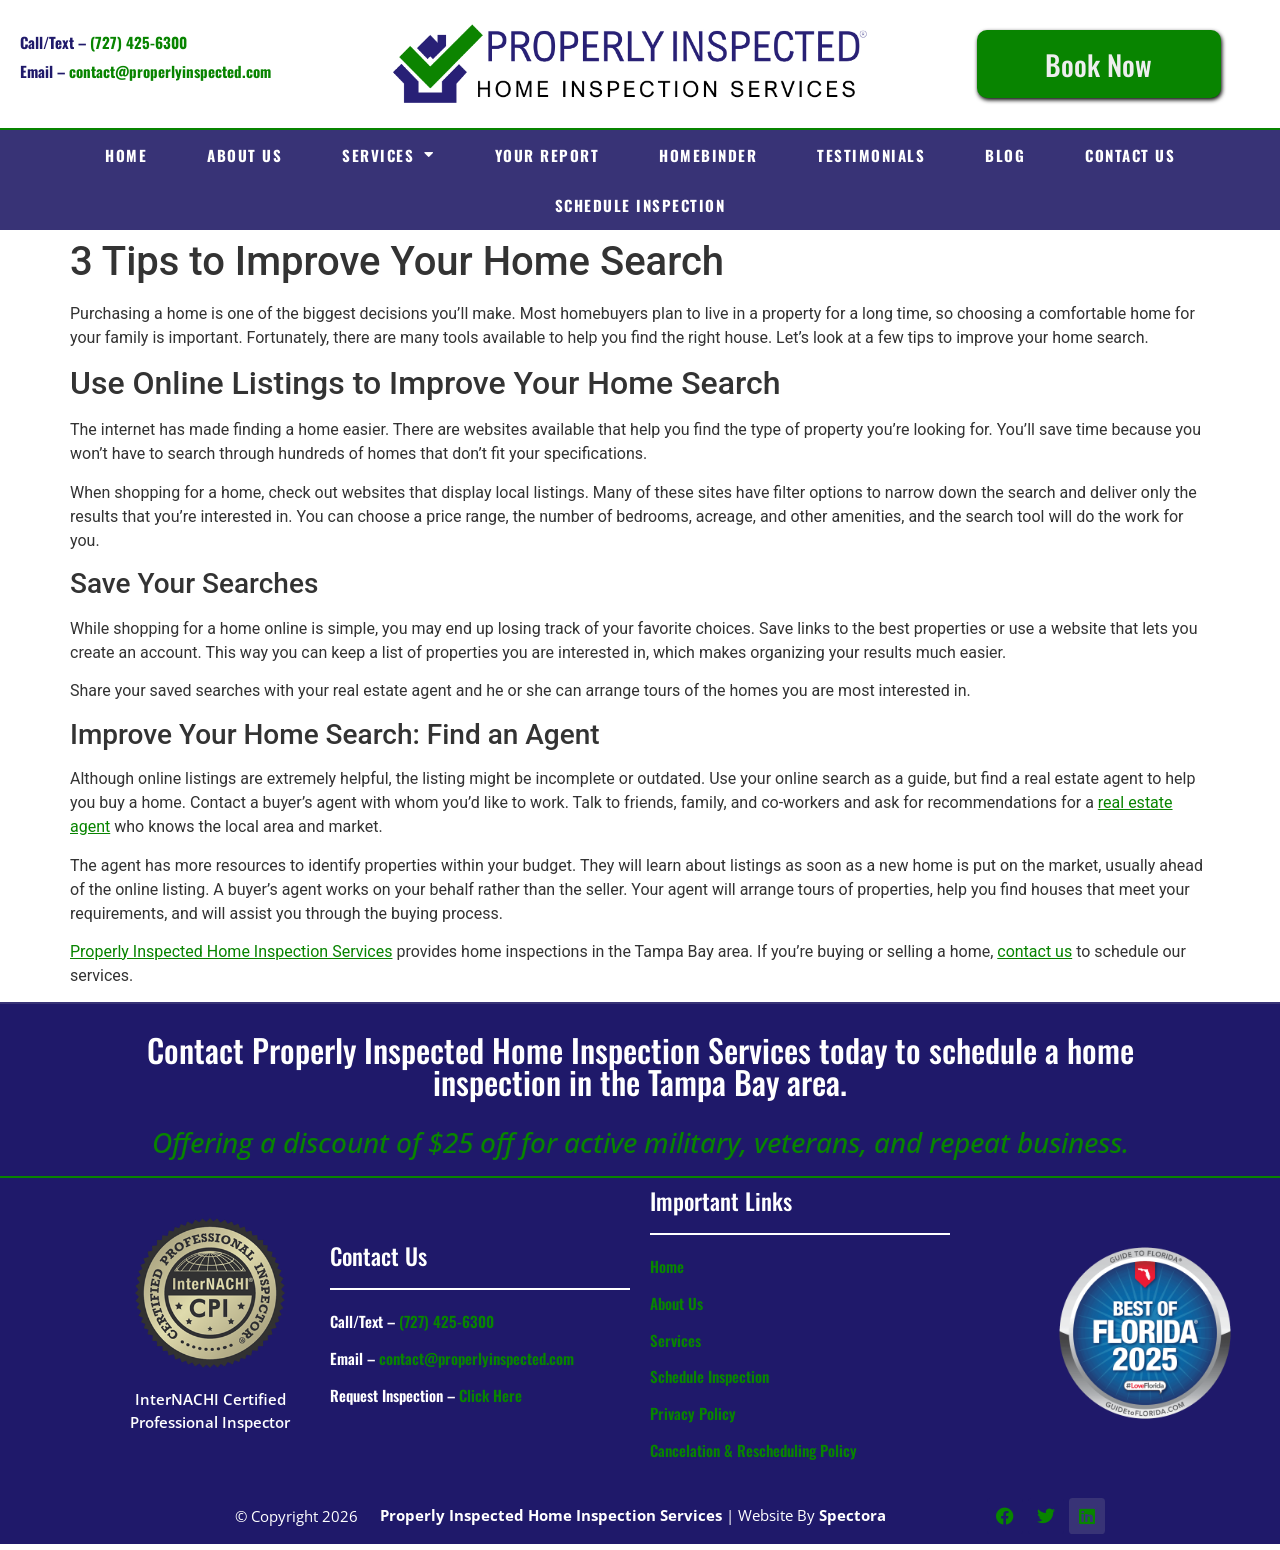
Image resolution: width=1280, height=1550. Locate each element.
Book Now (1098, 64)
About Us (244, 155)
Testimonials (871, 155)
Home (126, 155)
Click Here (490, 1395)
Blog (1005, 155)
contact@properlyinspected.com (170, 71)
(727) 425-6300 (138, 42)
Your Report (547, 155)
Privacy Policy (693, 1413)
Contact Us (1130, 155)
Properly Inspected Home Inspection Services (231, 951)
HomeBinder (708, 155)
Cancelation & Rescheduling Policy (753, 1450)
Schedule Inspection (640, 205)
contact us (1034, 951)
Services (388, 154)
